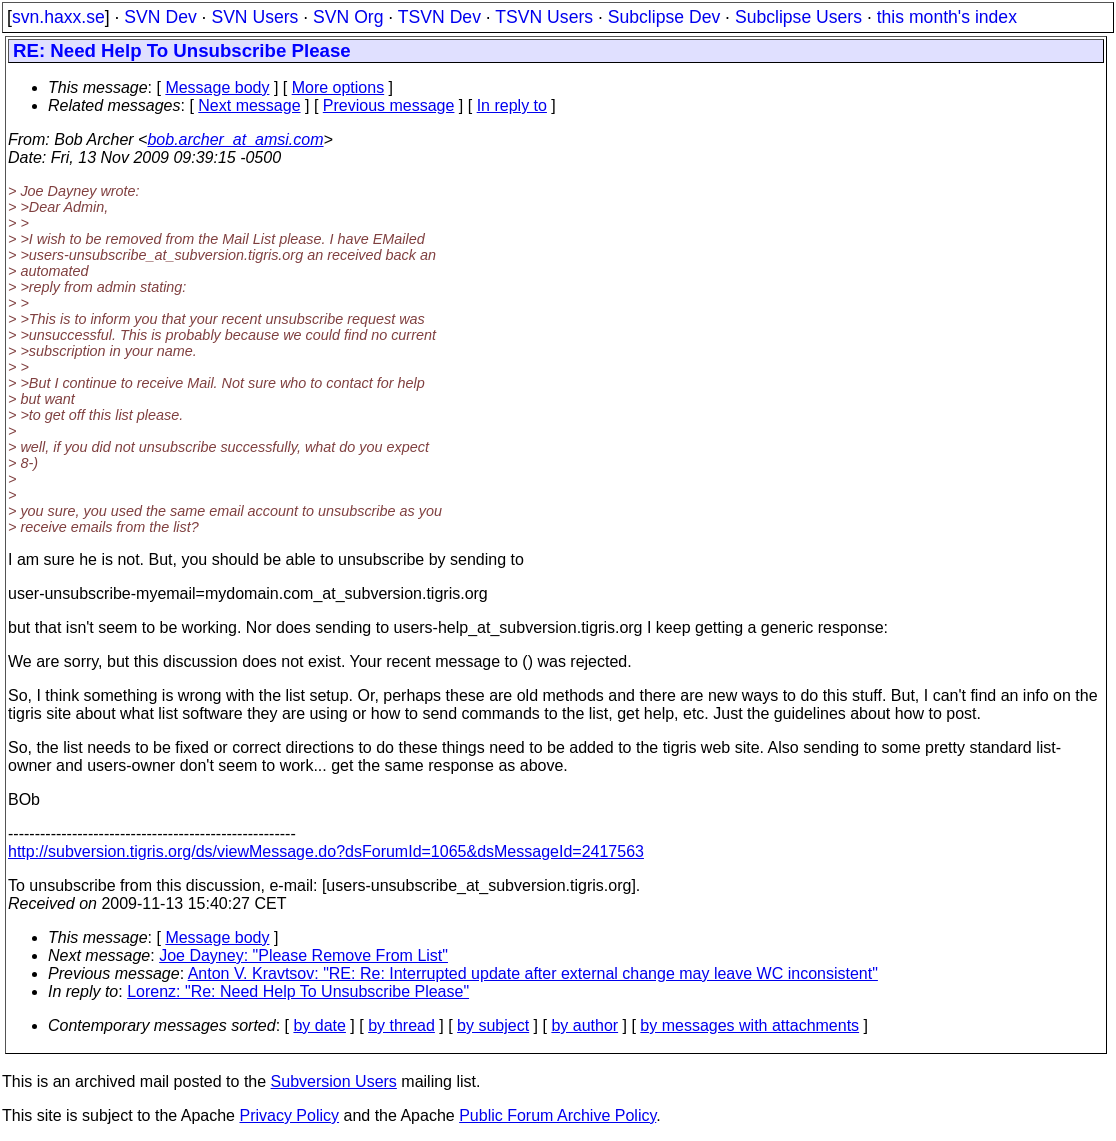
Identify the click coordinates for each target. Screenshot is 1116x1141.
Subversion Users (334, 1081)
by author (584, 1025)
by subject (493, 1025)
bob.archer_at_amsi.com (235, 139)
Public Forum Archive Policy (557, 1115)
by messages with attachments (749, 1025)
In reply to (512, 105)
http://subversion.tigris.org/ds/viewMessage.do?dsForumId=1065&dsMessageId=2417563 (326, 851)
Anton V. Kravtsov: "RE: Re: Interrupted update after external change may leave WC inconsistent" (533, 973)
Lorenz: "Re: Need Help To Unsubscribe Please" (298, 991)
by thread (401, 1025)
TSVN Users (544, 17)
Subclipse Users (798, 17)
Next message (249, 105)
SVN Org (348, 17)
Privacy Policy (289, 1115)
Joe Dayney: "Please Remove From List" (303, 955)
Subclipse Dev (664, 17)
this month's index (947, 17)
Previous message (389, 105)
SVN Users (254, 17)
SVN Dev (160, 17)
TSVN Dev (439, 17)
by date (319, 1025)
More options (338, 87)
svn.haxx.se (58, 17)
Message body (217, 87)
